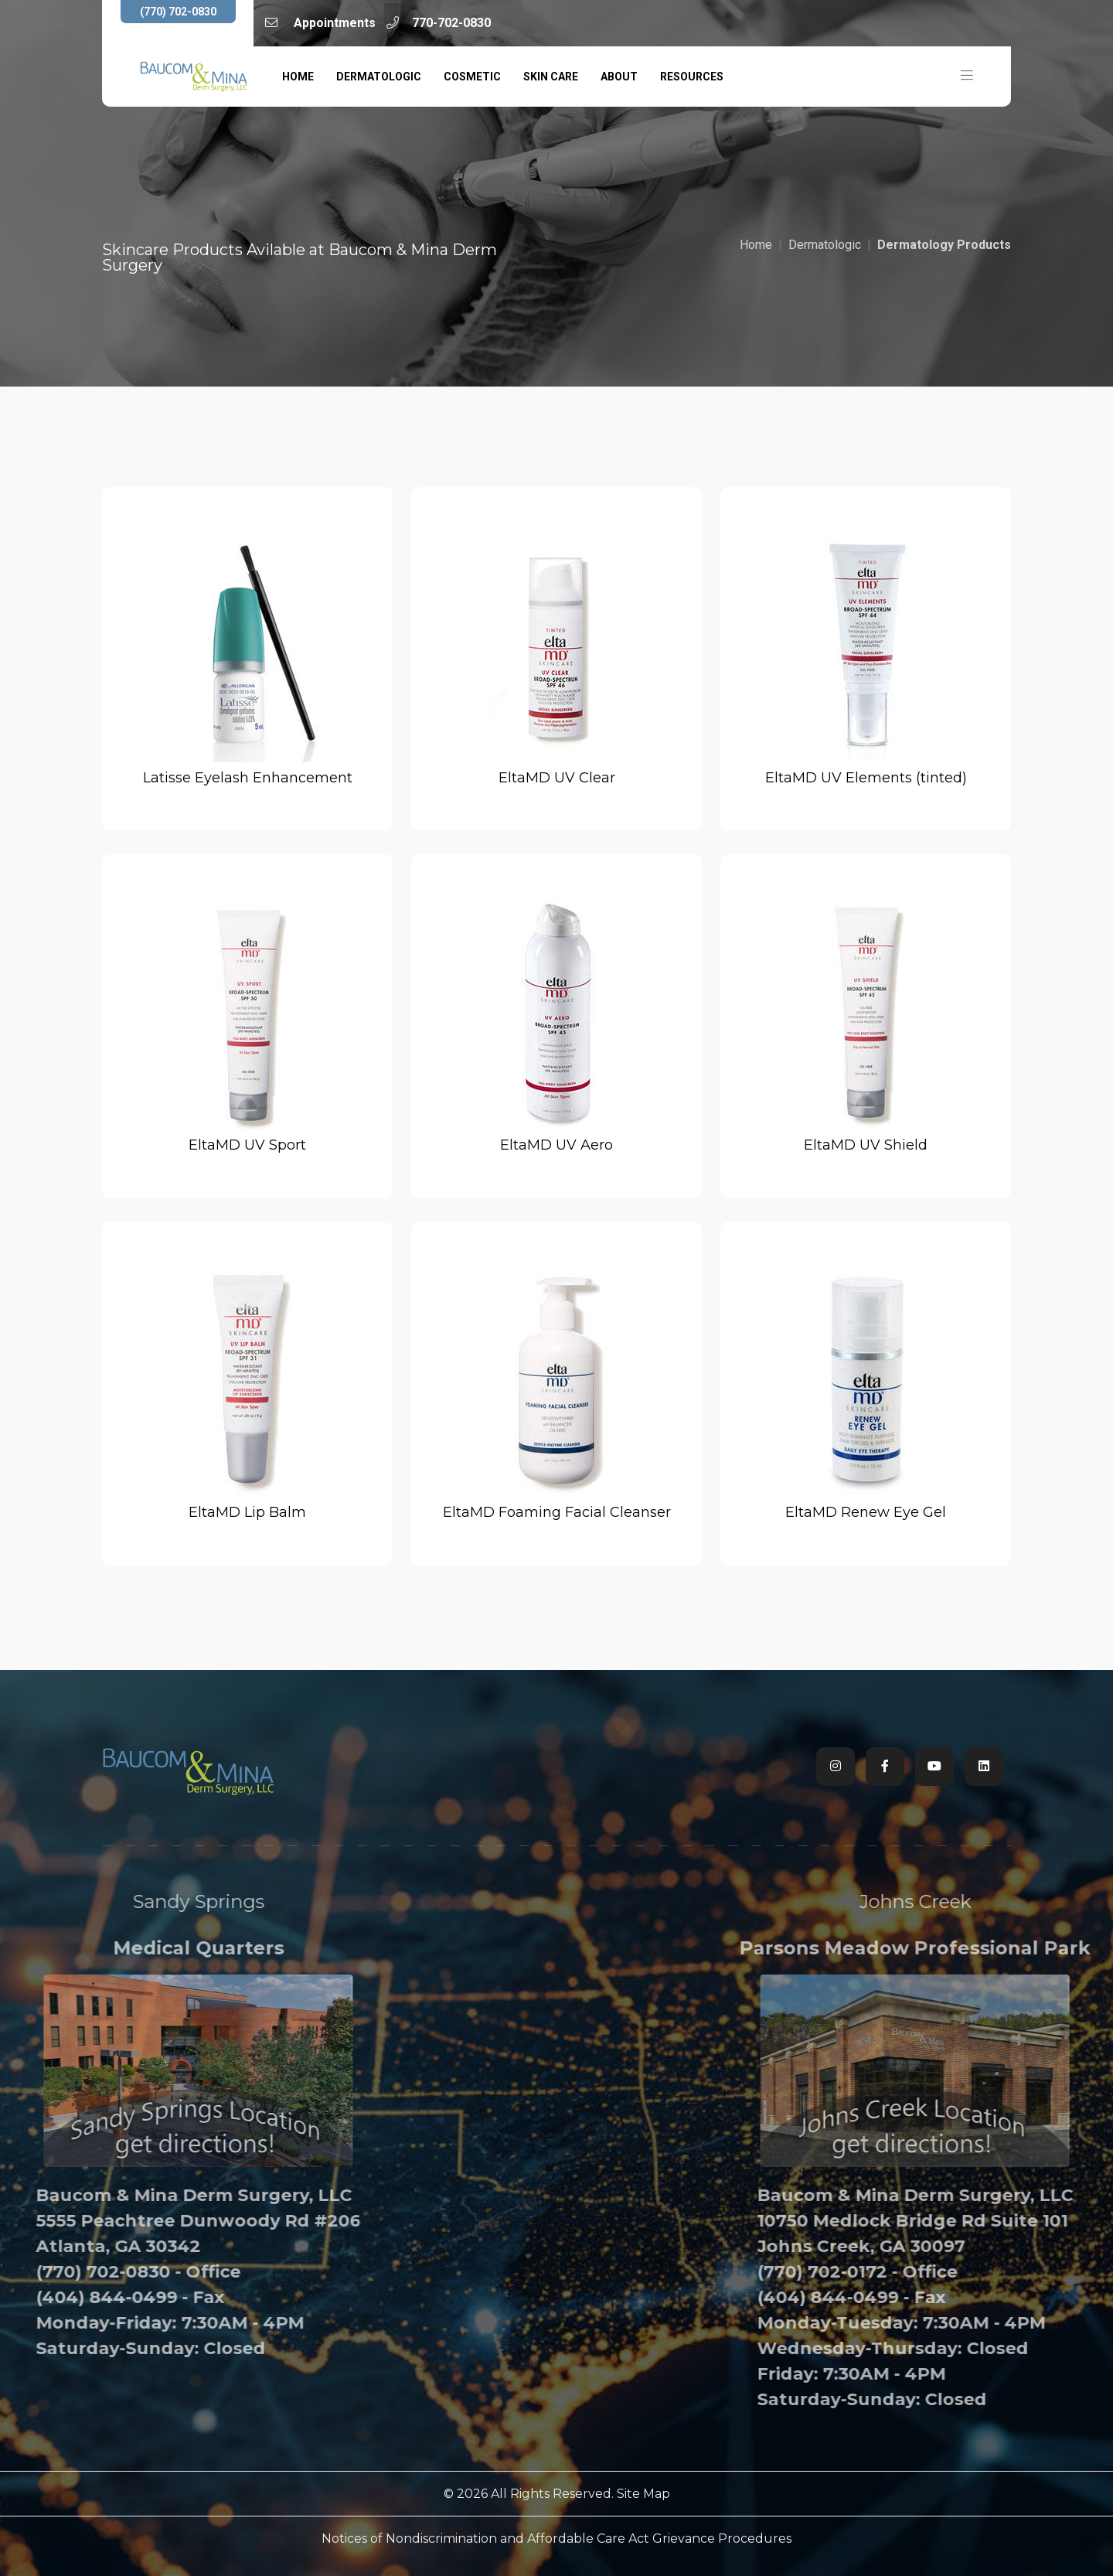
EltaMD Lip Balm (247, 1512)
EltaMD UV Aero (556, 1144)
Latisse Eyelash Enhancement (247, 777)
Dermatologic (378, 76)
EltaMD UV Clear (557, 777)
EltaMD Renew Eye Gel (865, 1512)
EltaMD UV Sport (247, 1144)
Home (298, 76)
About (619, 76)
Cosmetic (472, 76)
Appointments (320, 22)
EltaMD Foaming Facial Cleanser (557, 1512)
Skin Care (550, 76)
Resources (691, 76)
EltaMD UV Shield (866, 1144)
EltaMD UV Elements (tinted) (866, 777)
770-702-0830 (438, 22)
